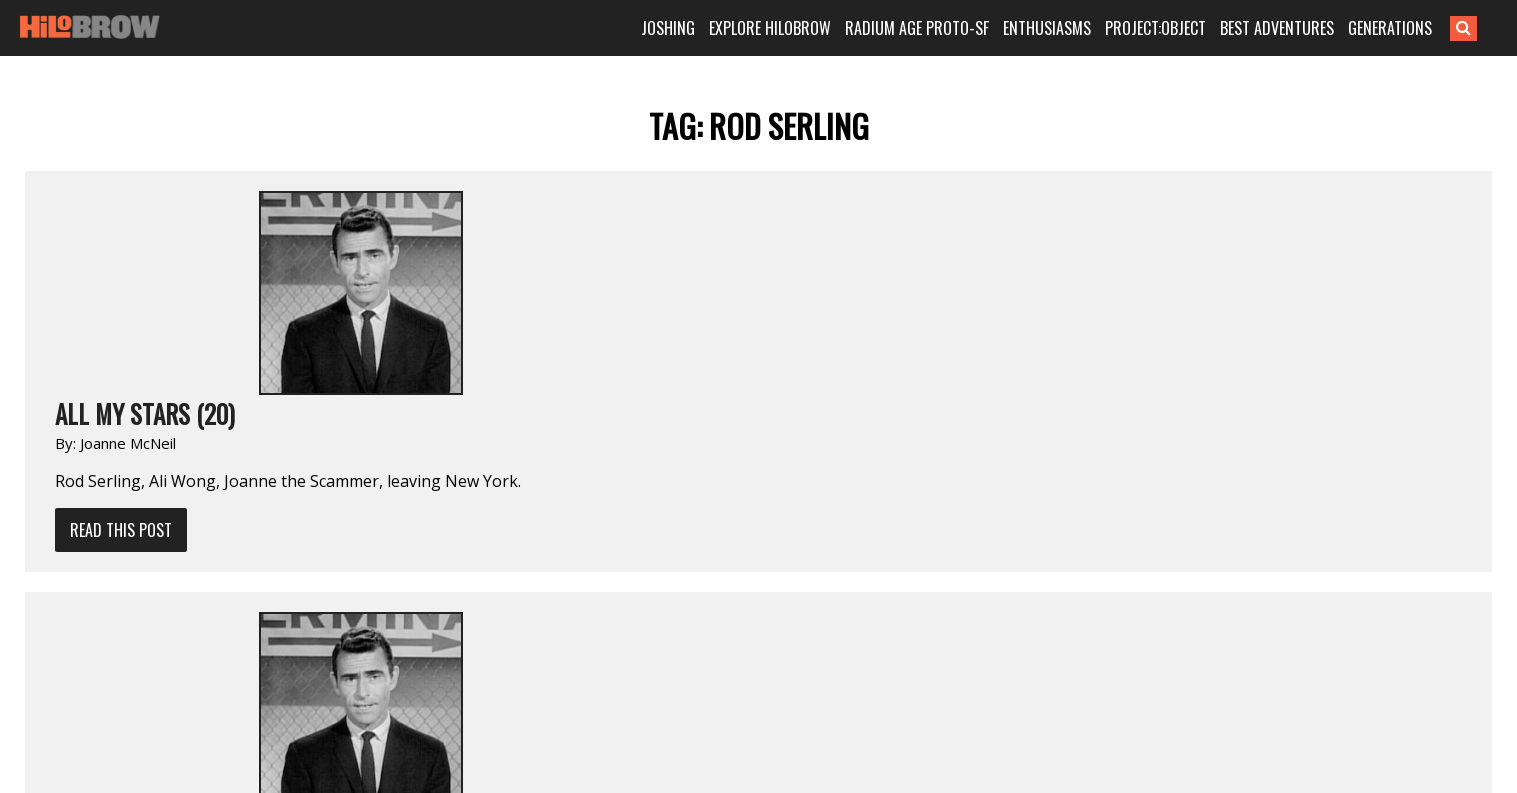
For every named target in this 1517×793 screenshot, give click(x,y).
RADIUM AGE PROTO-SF (917, 28)
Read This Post (121, 530)
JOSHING (668, 28)
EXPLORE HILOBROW (770, 28)
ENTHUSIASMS (1047, 28)
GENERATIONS (1390, 28)
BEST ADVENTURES (1277, 28)
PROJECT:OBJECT (1155, 28)
